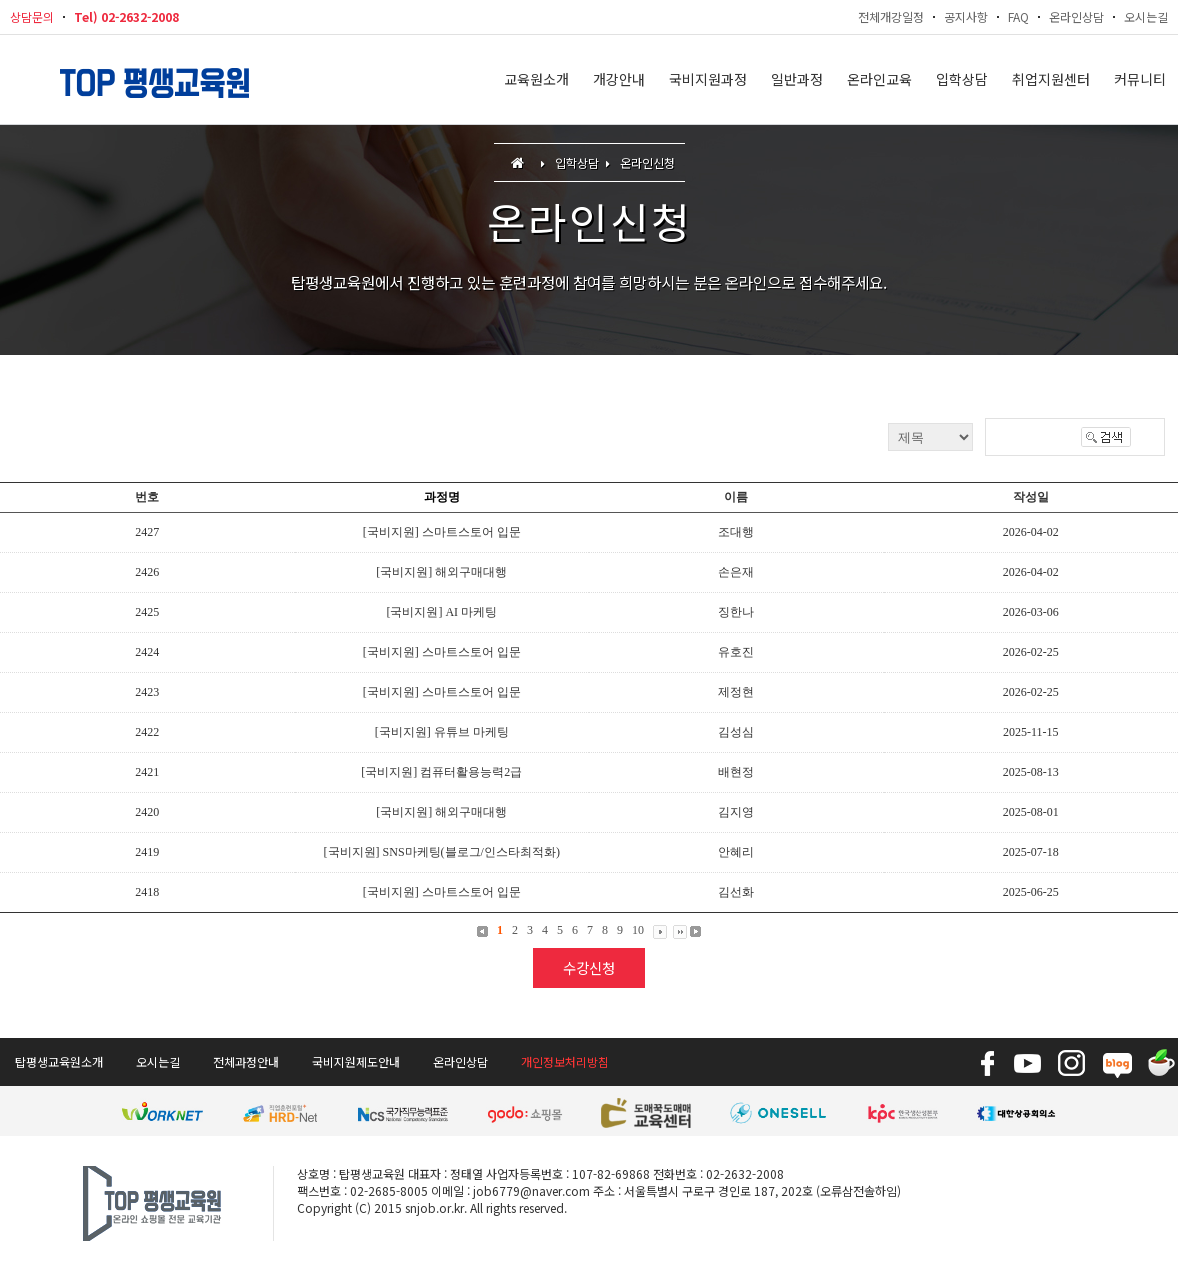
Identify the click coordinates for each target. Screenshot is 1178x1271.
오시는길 (1146, 16)
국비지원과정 (708, 80)
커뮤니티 (1140, 80)
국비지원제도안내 (356, 1061)
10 (638, 930)
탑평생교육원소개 (59, 1061)
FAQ (1018, 16)
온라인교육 (879, 80)
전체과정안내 (246, 1061)
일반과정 (797, 80)
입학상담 (962, 80)
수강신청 (589, 967)
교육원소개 (536, 80)
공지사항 (966, 16)
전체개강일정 (891, 16)
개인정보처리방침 (565, 1061)
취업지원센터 (1051, 80)
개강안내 (619, 80)
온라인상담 (1076, 16)
